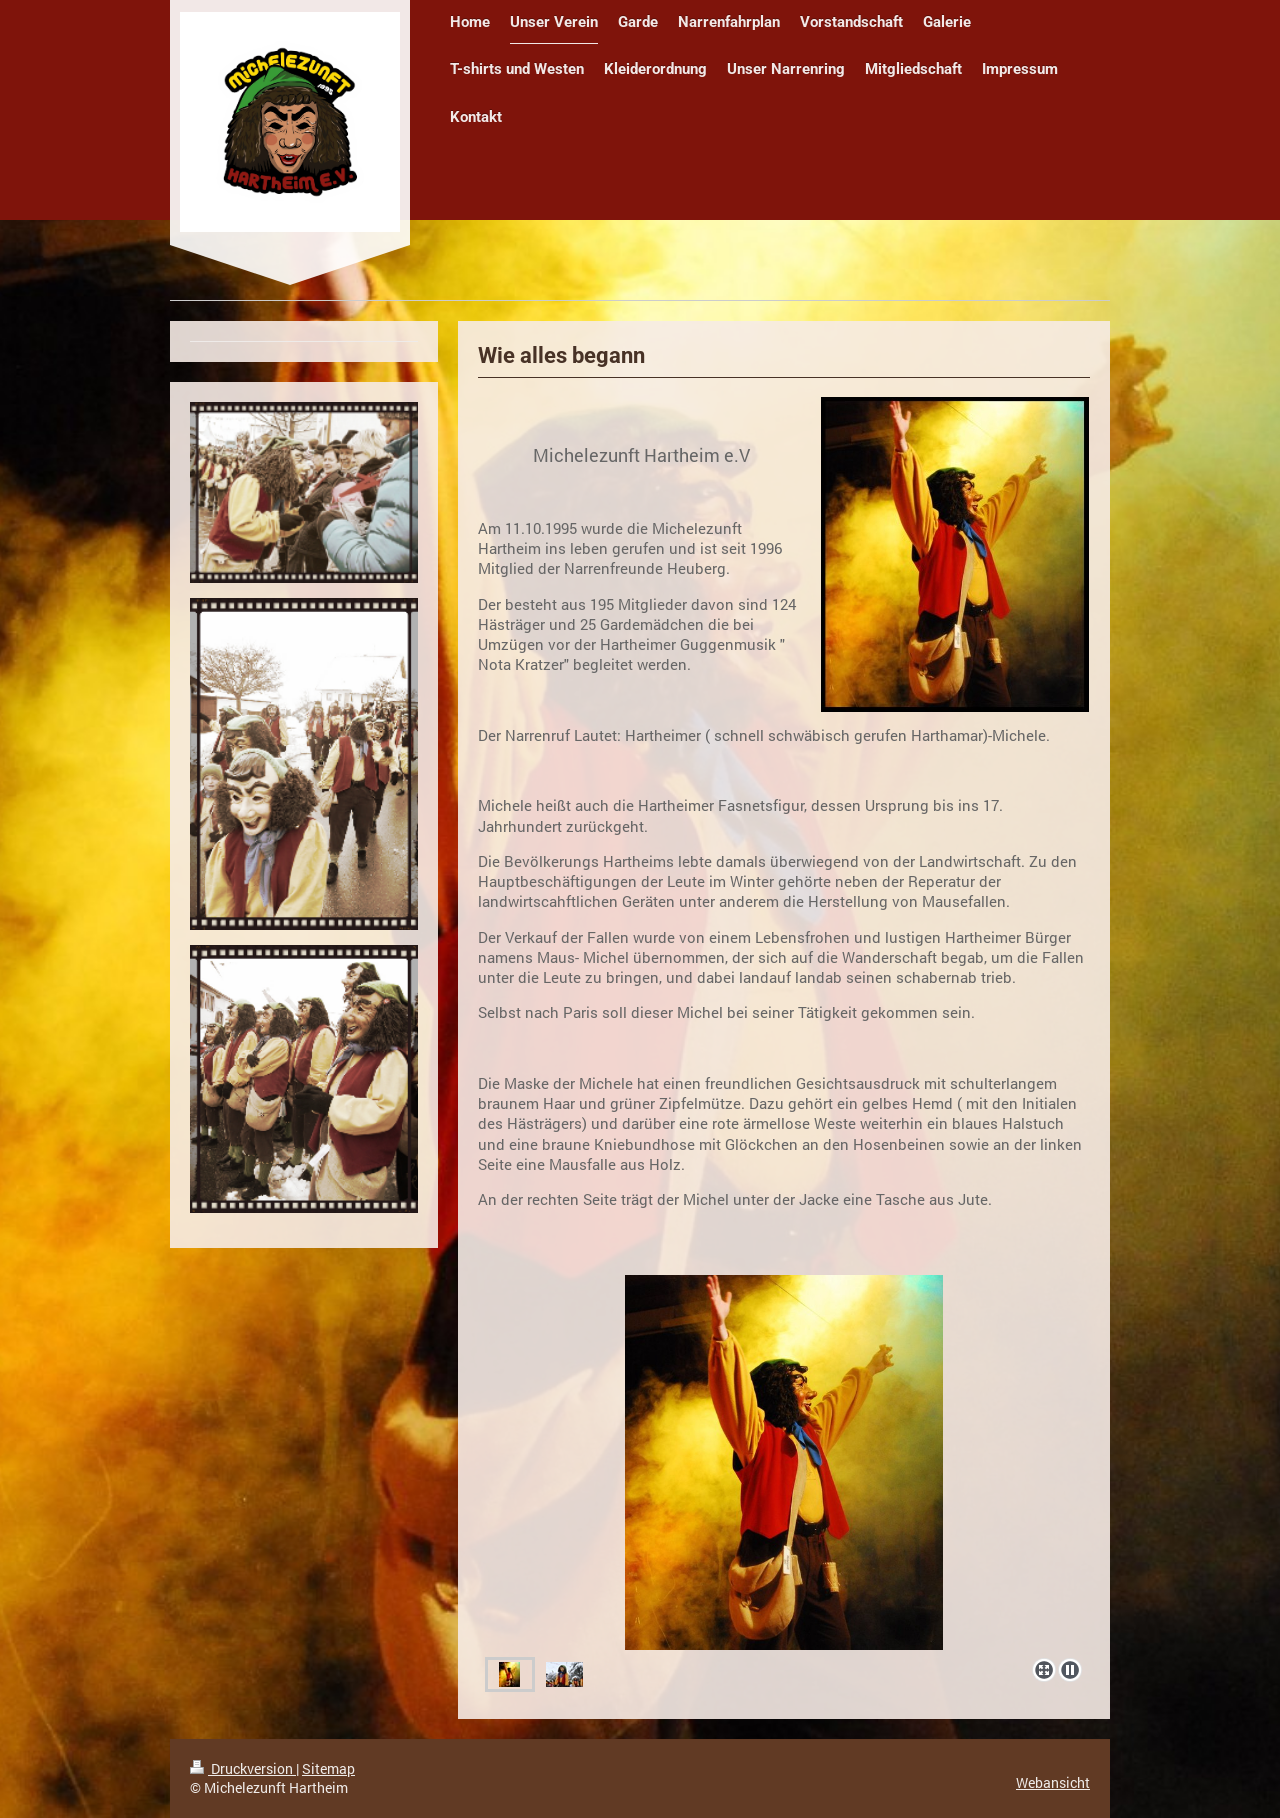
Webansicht (1053, 1782)
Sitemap (328, 1768)
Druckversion (243, 1768)
